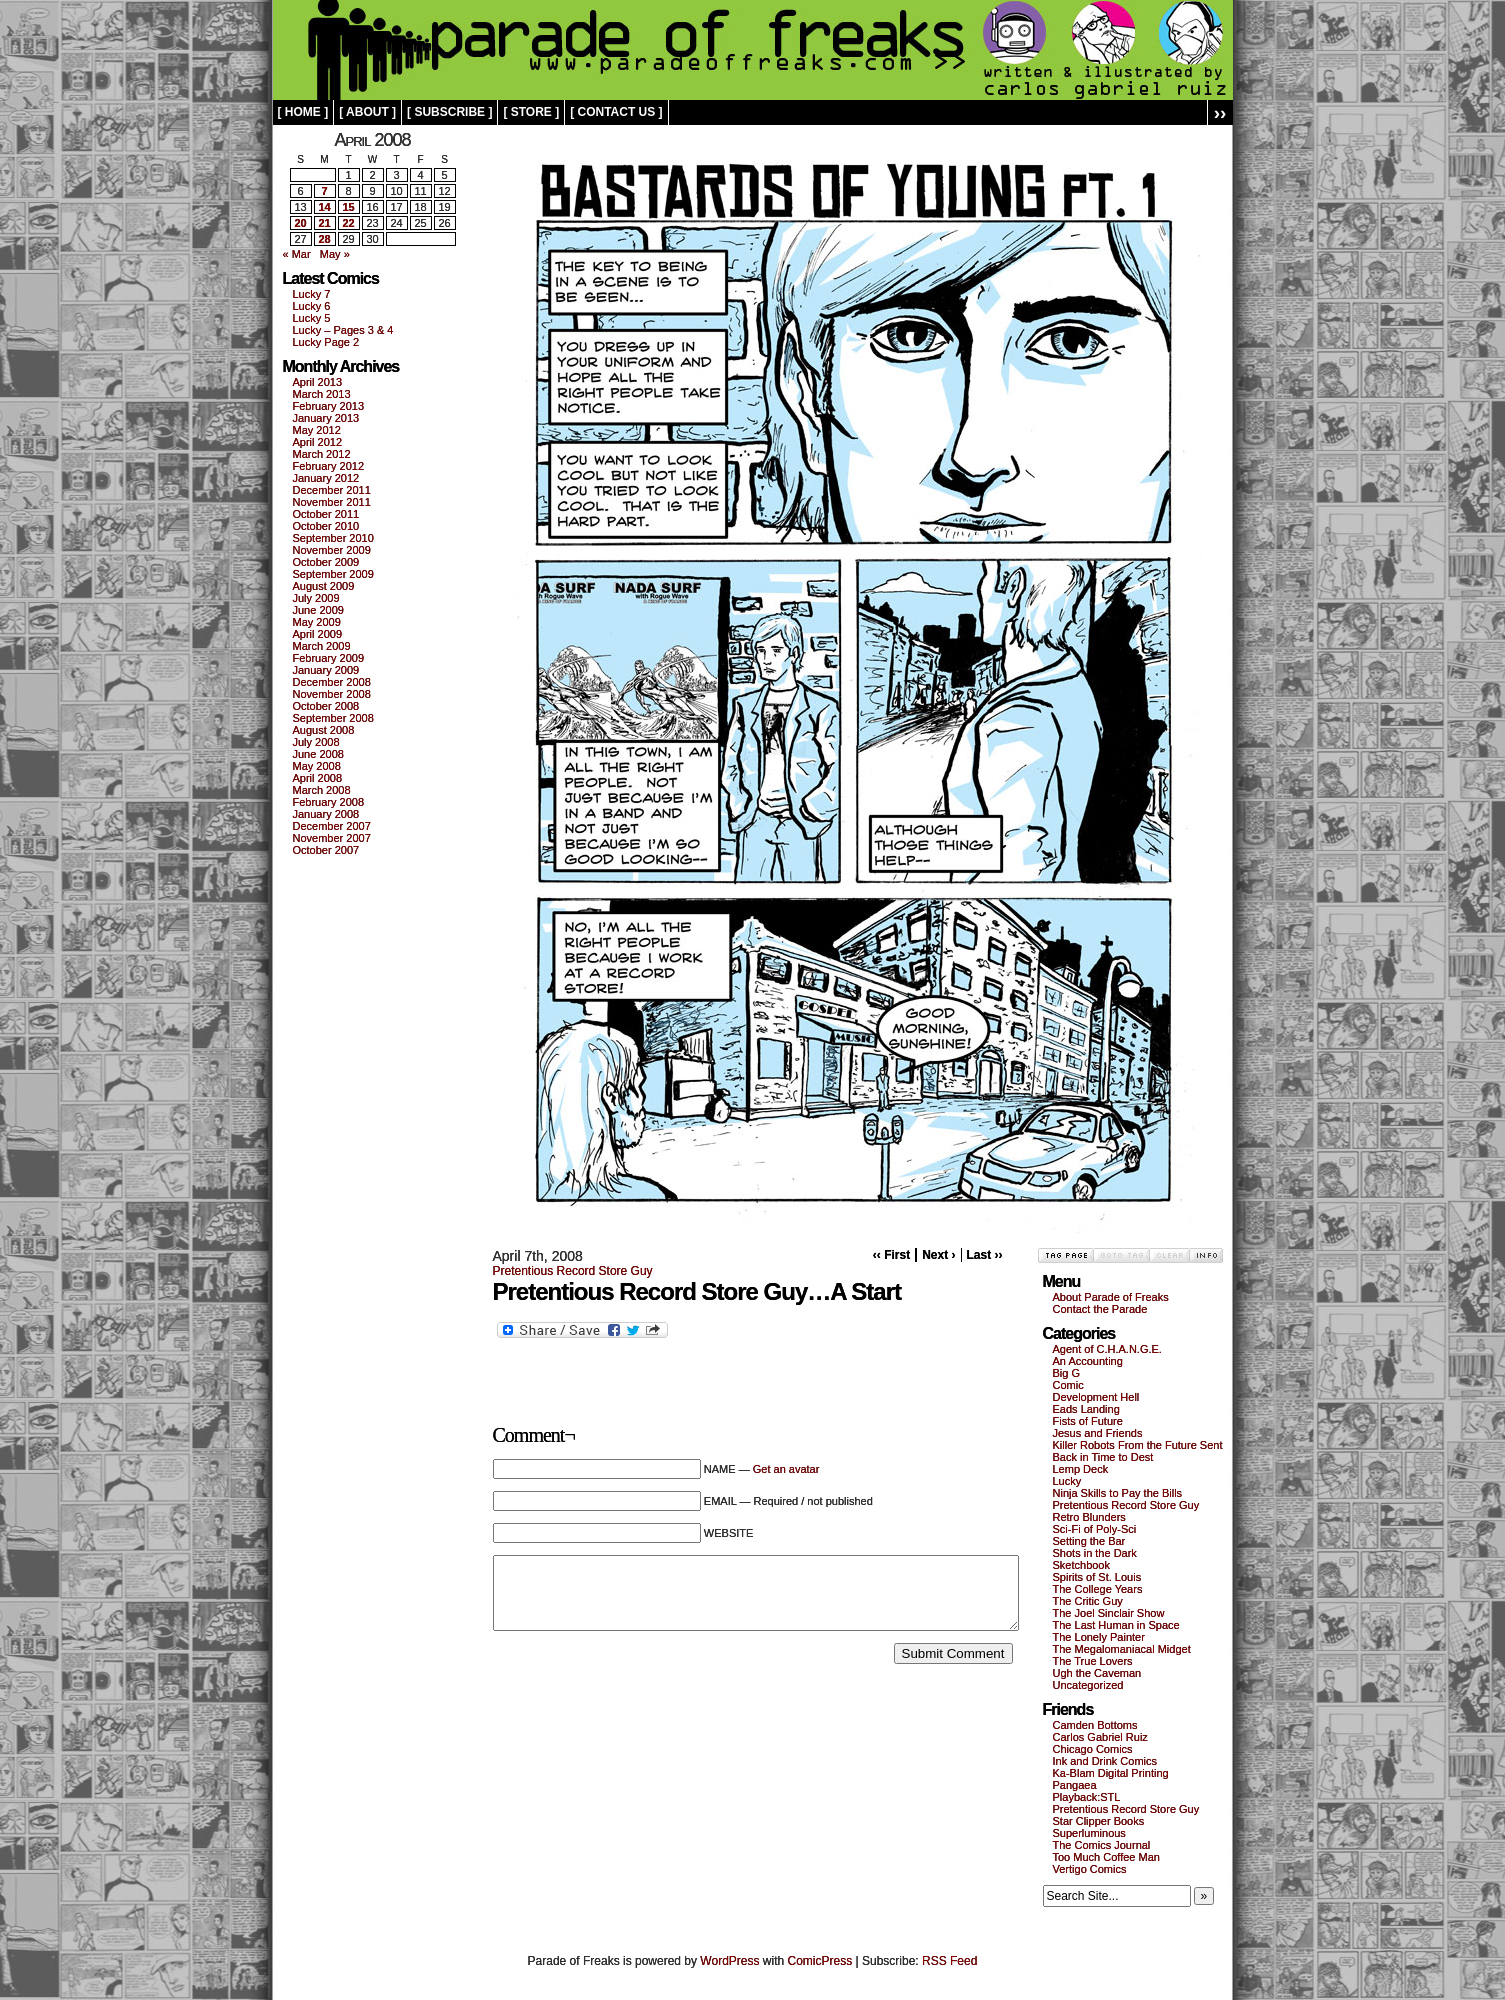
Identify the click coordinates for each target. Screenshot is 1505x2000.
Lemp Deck (1081, 1469)
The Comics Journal (1102, 1845)
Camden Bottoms (1095, 1725)
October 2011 (326, 514)
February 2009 (329, 658)
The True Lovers (1093, 1661)
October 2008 (326, 706)
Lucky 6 (312, 306)
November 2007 (332, 838)
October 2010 (326, 526)
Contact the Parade (1100, 1309)
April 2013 (318, 382)
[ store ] (531, 112)
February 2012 (329, 466)
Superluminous (1089, 1833)
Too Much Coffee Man (1106, 1857)
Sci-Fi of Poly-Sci (1095, 1529)
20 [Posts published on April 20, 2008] (300, 223)
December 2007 (332, 826)
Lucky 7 (312, 294)
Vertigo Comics (1090, 1869)
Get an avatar (786, 1469)
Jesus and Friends (1098, 1433)
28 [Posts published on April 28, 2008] (324, 239)
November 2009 (332, 550)
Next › (938, 1255)
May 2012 (317, 430)
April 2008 (318, 778)
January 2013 (326, 418)
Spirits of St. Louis (1097, 1577)
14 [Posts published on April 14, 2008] (324, 207)
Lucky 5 (312, 318)
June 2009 (318, 610)
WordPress (729, 1961)
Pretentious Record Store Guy (573, 1271)
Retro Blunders (1089, 1517)
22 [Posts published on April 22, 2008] (348, 223)
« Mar (297, 254)
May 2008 (317, 766)
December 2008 (332, 682)
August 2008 (324, 730)
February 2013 (329, 406)
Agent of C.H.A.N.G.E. (1107, 1349)
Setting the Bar (1089, 1541)
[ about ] (367, 112)
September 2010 (333, 538)
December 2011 (332, 490)
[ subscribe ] (449, 112)
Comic (1068, 1385)
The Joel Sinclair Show (1109, 1613)
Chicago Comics (1093, 1749)
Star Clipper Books (1099, 1821)
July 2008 (316, 742)
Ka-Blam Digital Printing (1111, 1773)
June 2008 (318, 754)
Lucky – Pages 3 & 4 (343, 330)
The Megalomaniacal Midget (1122, 1649)
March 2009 (322, 646)
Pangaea (1075, 1785)
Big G (1067, 1373)
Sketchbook (1081, 1565)
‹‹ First (891, 1255)
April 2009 (318, 634)
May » (335, 254)
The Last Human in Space (1116, 1625)
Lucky (1067, 1481)
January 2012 (326, 478)
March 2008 (322, 790)
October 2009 (326, 562)
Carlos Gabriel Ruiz (1100, 1737)
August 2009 (324, 586)
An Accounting (1088, 1361)
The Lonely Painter (1099, 1637)
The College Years (1098, 1589)
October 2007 (326, 850)
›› (1220, 112)
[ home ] (303, 112)
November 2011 (332, 502)
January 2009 (326, 670)
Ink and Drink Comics (1105, 1761)
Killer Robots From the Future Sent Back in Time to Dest (1138, 1451)
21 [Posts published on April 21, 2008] (324, 223)
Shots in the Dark (1095, 1553)
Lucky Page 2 (326, 342)
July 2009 (316, 598)
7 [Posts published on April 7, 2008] (324, 191)
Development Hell (1096, 1397)
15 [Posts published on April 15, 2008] (348, 207)
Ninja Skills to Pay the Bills (1118, 1493)
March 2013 (322, 394)
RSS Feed (949, 1961)
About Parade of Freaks (1111, 1297)
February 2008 (329, 802)
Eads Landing (1086, 1409)
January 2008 (326, 814)
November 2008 (332, 694)
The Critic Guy (1088, 1601)
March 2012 (322, 454)
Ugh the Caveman (1097, 1673)
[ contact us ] (616, 112)
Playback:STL (1087, 1797)
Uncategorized (1088, 1685)
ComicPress (820, 1961)
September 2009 (333, 574)
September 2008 (333, 718)
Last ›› (985, 1255)
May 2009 (317, 622)
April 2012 (318, 442)
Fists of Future (1088, 1421)
